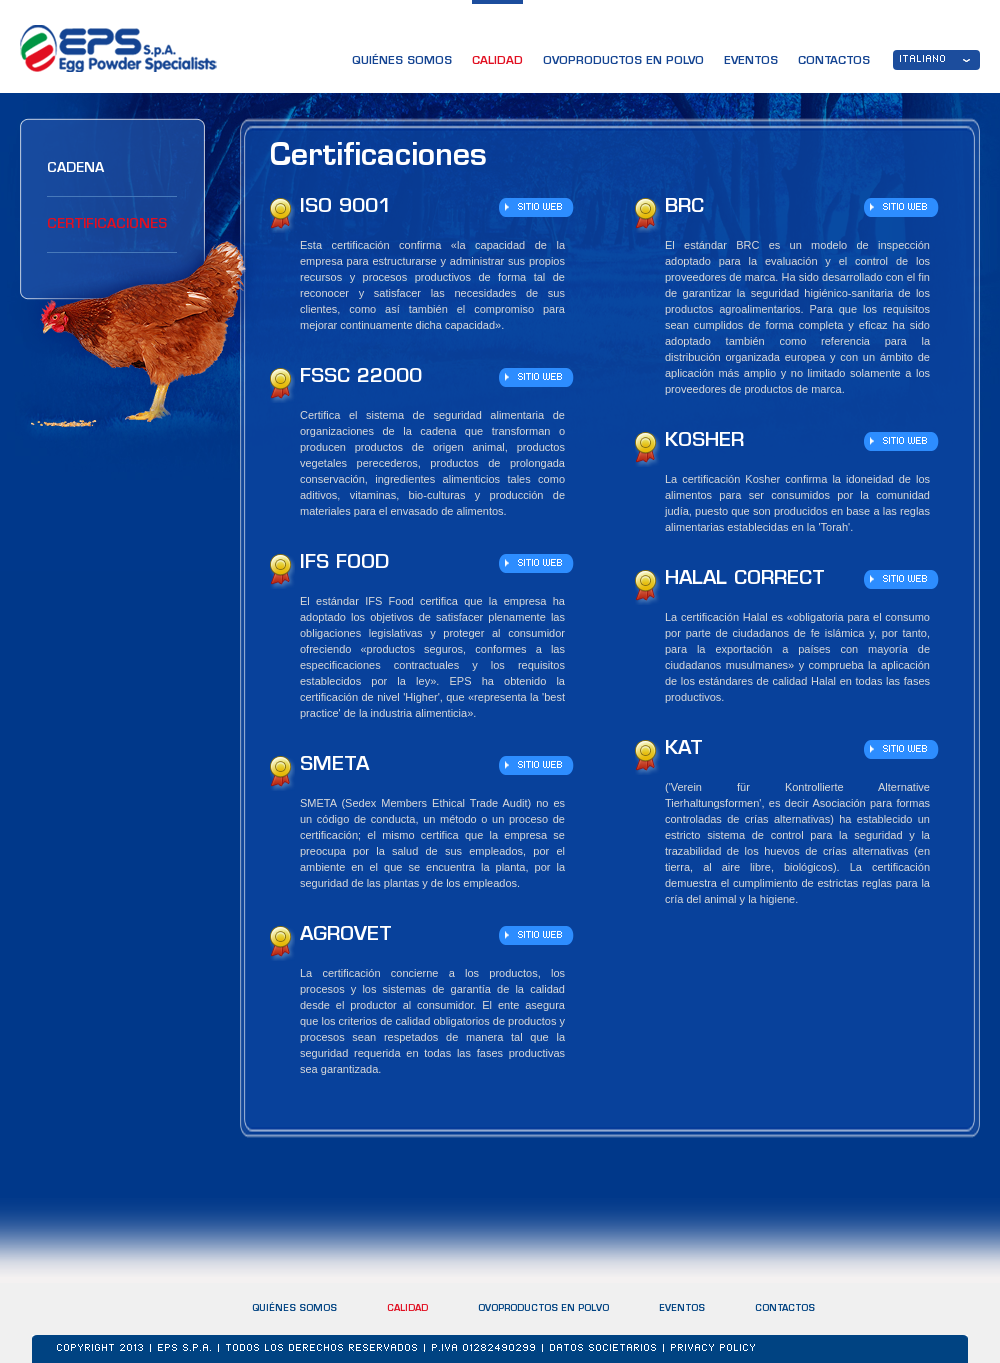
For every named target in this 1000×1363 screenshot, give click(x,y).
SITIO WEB (540, 208)
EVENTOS (751, 61)
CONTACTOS (834, 61)
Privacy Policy (714, 1349)
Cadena (75, 168)
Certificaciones (107, 224)
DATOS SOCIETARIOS (604, 1349)
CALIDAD (497, 61)
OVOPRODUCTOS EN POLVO (623, 61)
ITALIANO (923, 60)
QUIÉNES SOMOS (402, 61)
